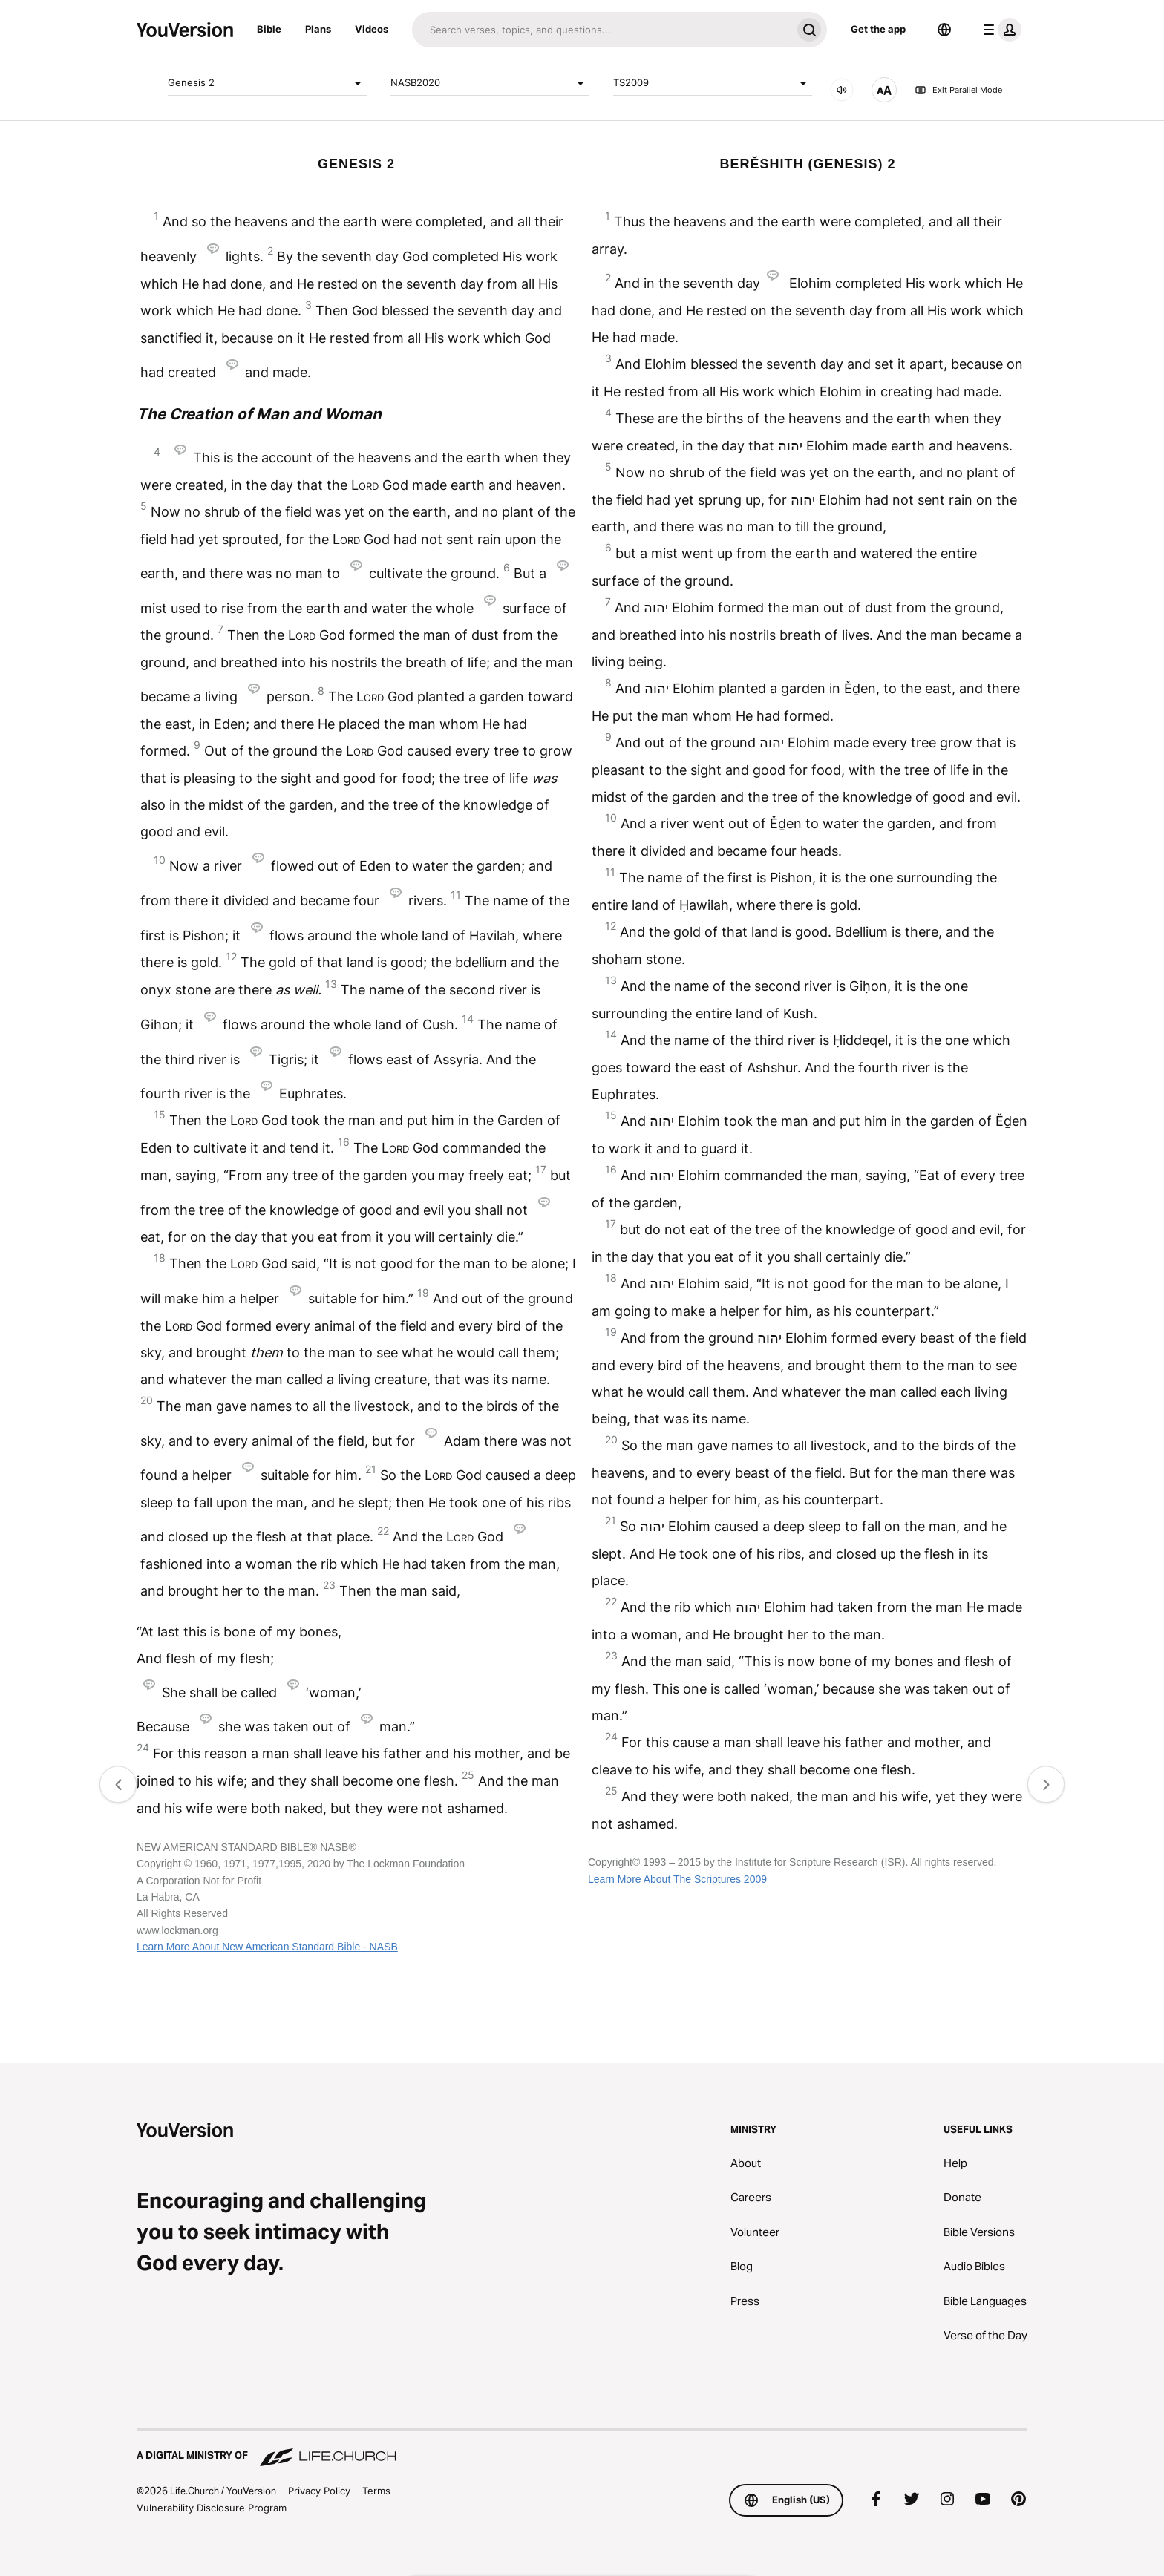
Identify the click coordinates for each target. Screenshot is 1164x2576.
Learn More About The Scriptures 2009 (677, 1879)
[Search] (601, 30)
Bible (269, 29)
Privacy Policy (319, 2491)
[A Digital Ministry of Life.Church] (582, 2448)
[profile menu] (999, 30)
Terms (376, 2491)
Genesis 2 (267, 83)
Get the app (878, 29)
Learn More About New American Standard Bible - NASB (267, 1947)
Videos (371, 29)
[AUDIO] (842, 90)
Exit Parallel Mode (958, 90)
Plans (318, 29)
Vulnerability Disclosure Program (212, 2508)
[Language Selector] (944, 30)
